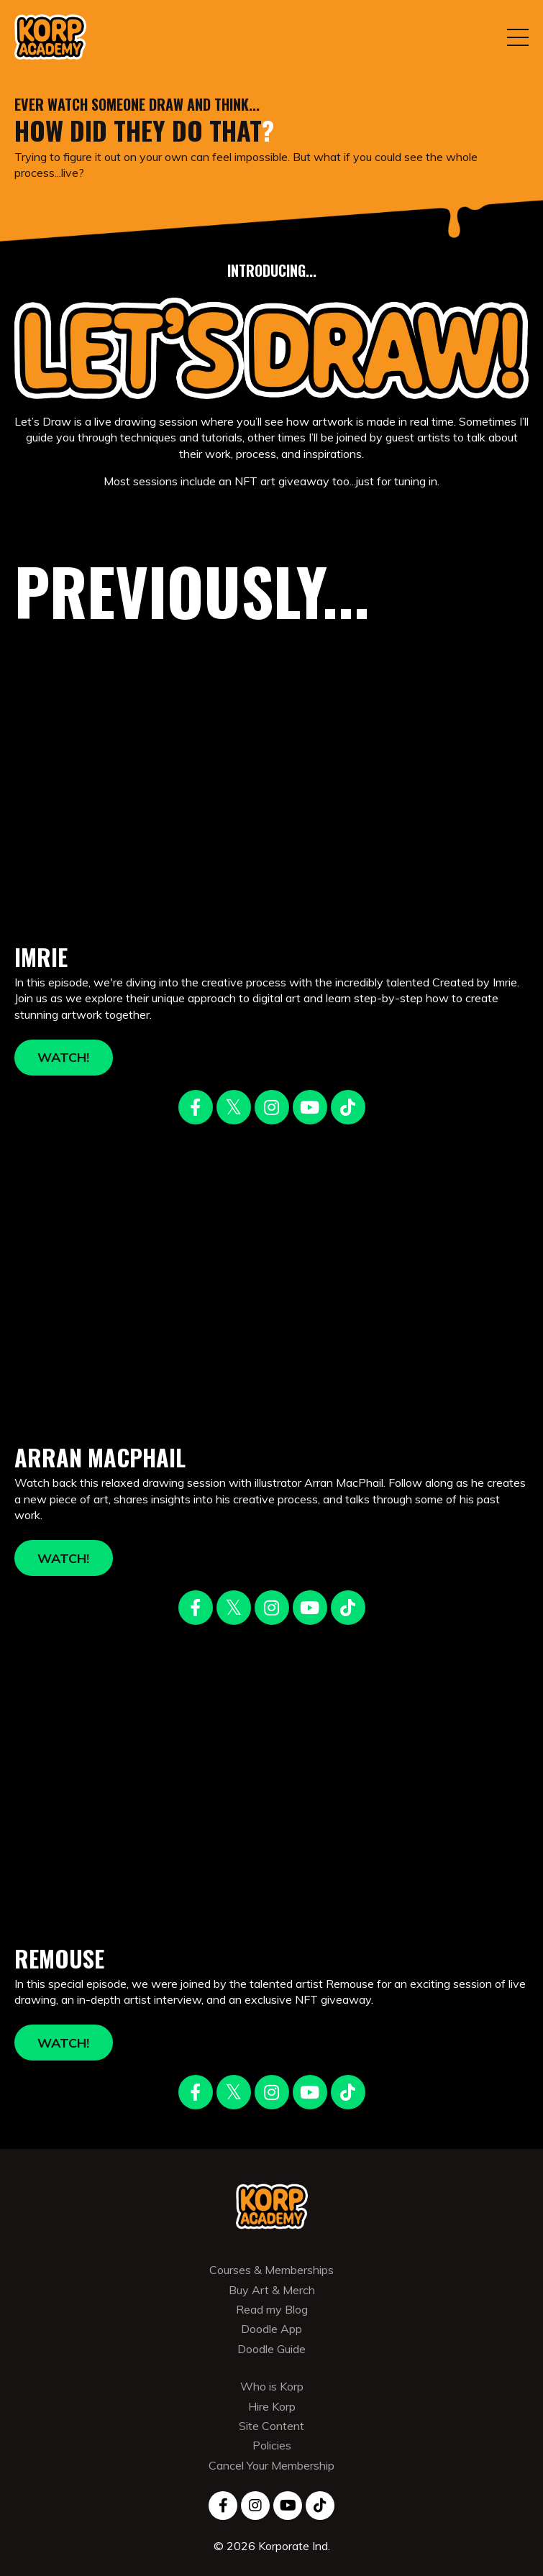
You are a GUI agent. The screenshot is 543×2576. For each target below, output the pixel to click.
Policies (271, 2445)
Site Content (271, 2426)
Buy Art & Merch (272, 2290)
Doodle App (271, 2328)
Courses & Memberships (271, 2270)
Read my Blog (272, 2309)
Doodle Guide (271, 2349)
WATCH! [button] (63, 1057)
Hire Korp (272, 2406)
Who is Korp (272, 2386)
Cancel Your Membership (271, 2465)
